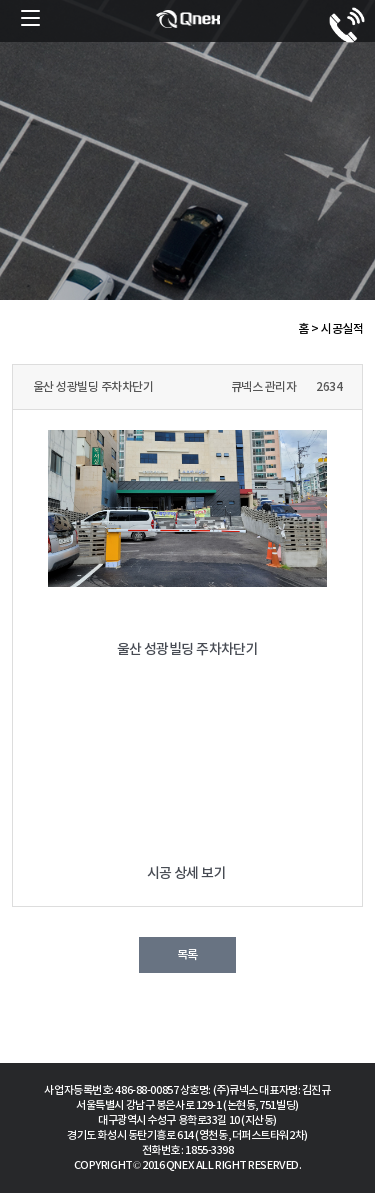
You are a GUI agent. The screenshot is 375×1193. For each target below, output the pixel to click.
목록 (187, 955)
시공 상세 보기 (188, 873)
